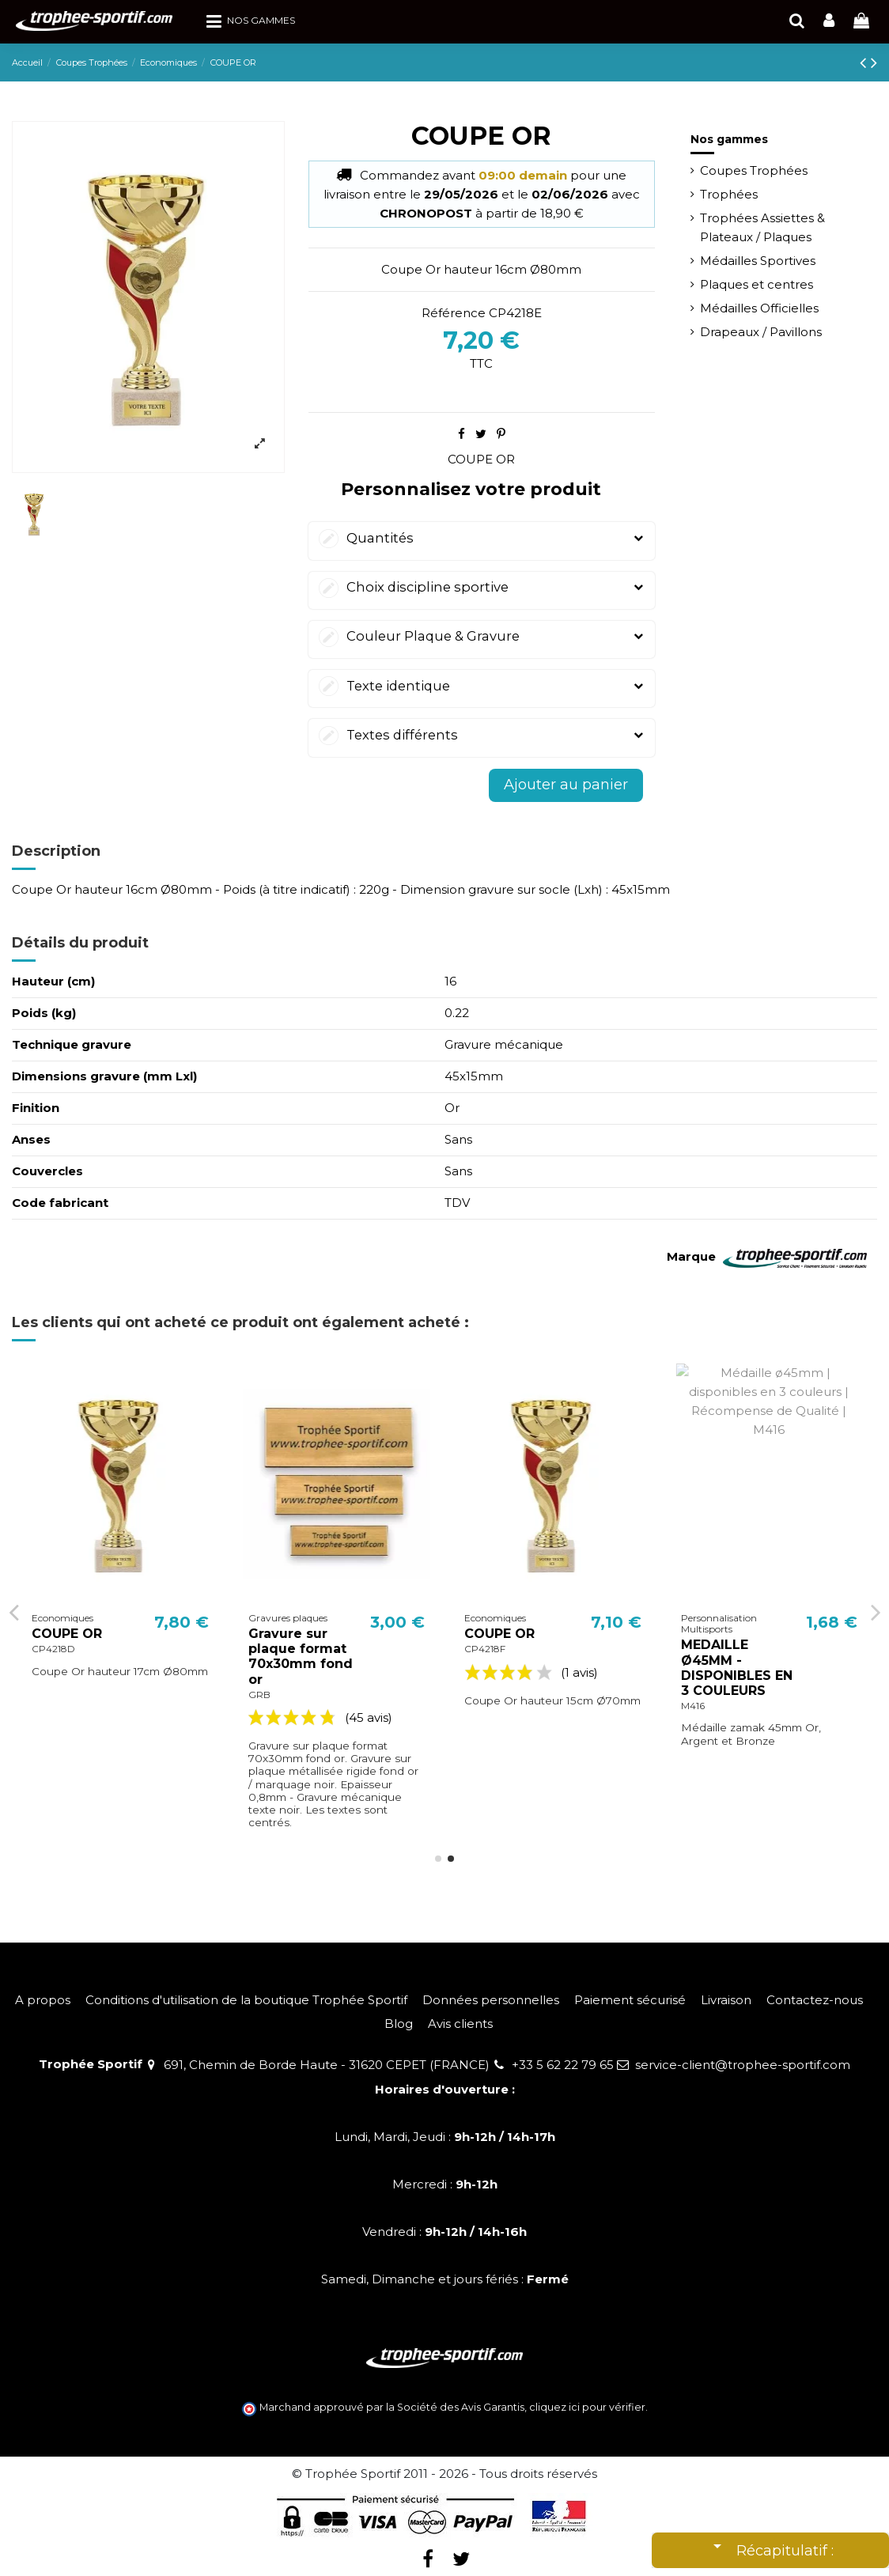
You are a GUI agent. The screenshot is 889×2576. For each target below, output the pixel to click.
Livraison (726, 1999)
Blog (398, 2023)
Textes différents (481, 735)
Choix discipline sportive (481, 587)
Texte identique (481, 686)
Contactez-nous (814, 1999)
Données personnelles (490, 1999)
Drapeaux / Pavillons (761, 331)
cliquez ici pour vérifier (587, 2407)
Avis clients (460, 2023)
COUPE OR (481, 459)
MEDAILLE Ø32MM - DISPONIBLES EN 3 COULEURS (87, 1667)
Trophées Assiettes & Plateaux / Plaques (762, 227)
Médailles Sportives (757, 260)
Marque (691, 1256)
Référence (454, 312)
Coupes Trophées (754, 170)
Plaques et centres (756, 284)
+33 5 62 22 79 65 (563, 2064)
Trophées (729, 194)
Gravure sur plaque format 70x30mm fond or (516, 1656)
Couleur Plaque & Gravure (481, 636)
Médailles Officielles (759, 308)
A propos (42, 1999)
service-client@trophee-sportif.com (742, 2064)
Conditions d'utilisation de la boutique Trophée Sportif (246, 1999)
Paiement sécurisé (630, 1999)
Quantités (481, 538)
